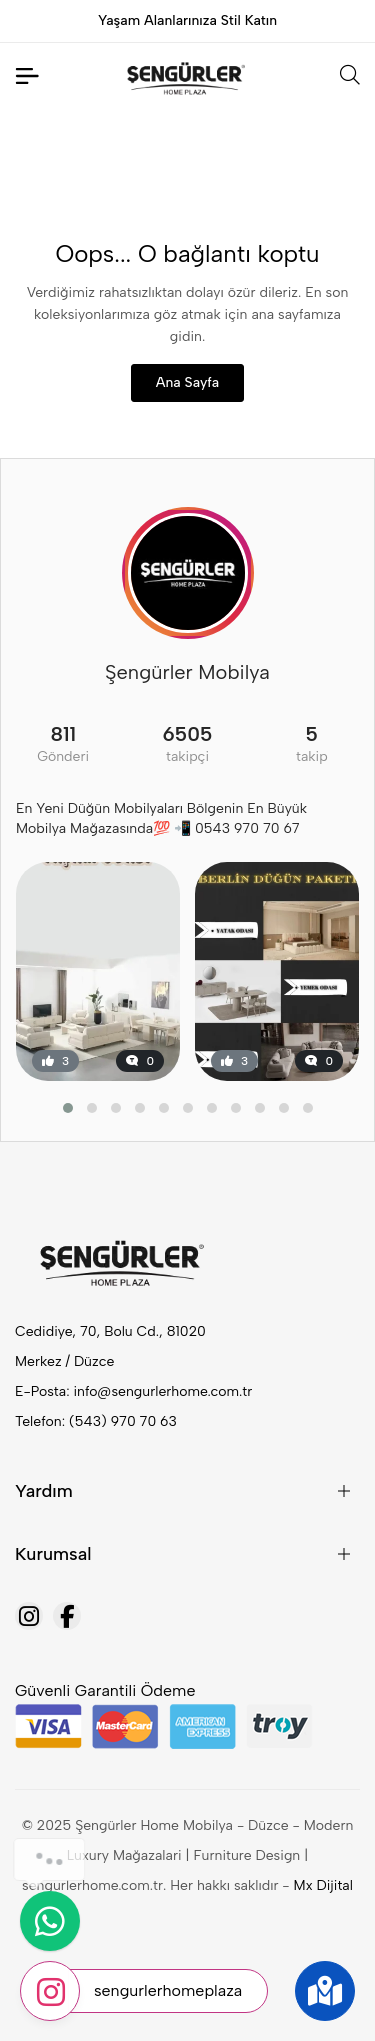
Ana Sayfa (187, 382)
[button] (68, 1108)
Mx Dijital (323, 1885)
